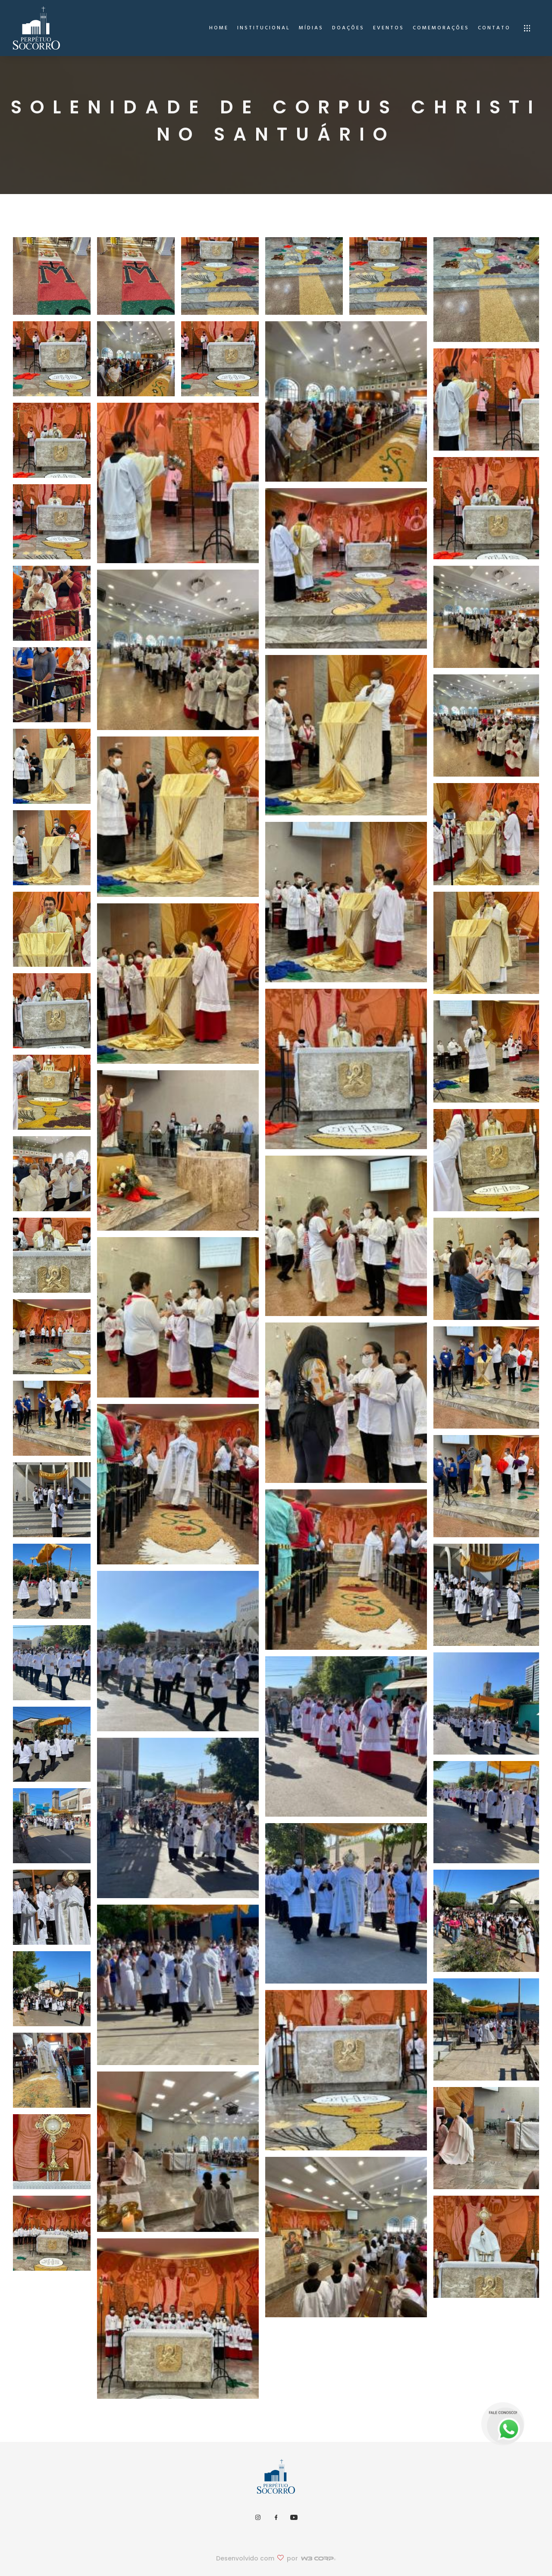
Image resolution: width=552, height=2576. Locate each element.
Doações (348, 28)
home (219, 28)
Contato (494, 28)
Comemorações (441, 28)
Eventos (388, 28)
